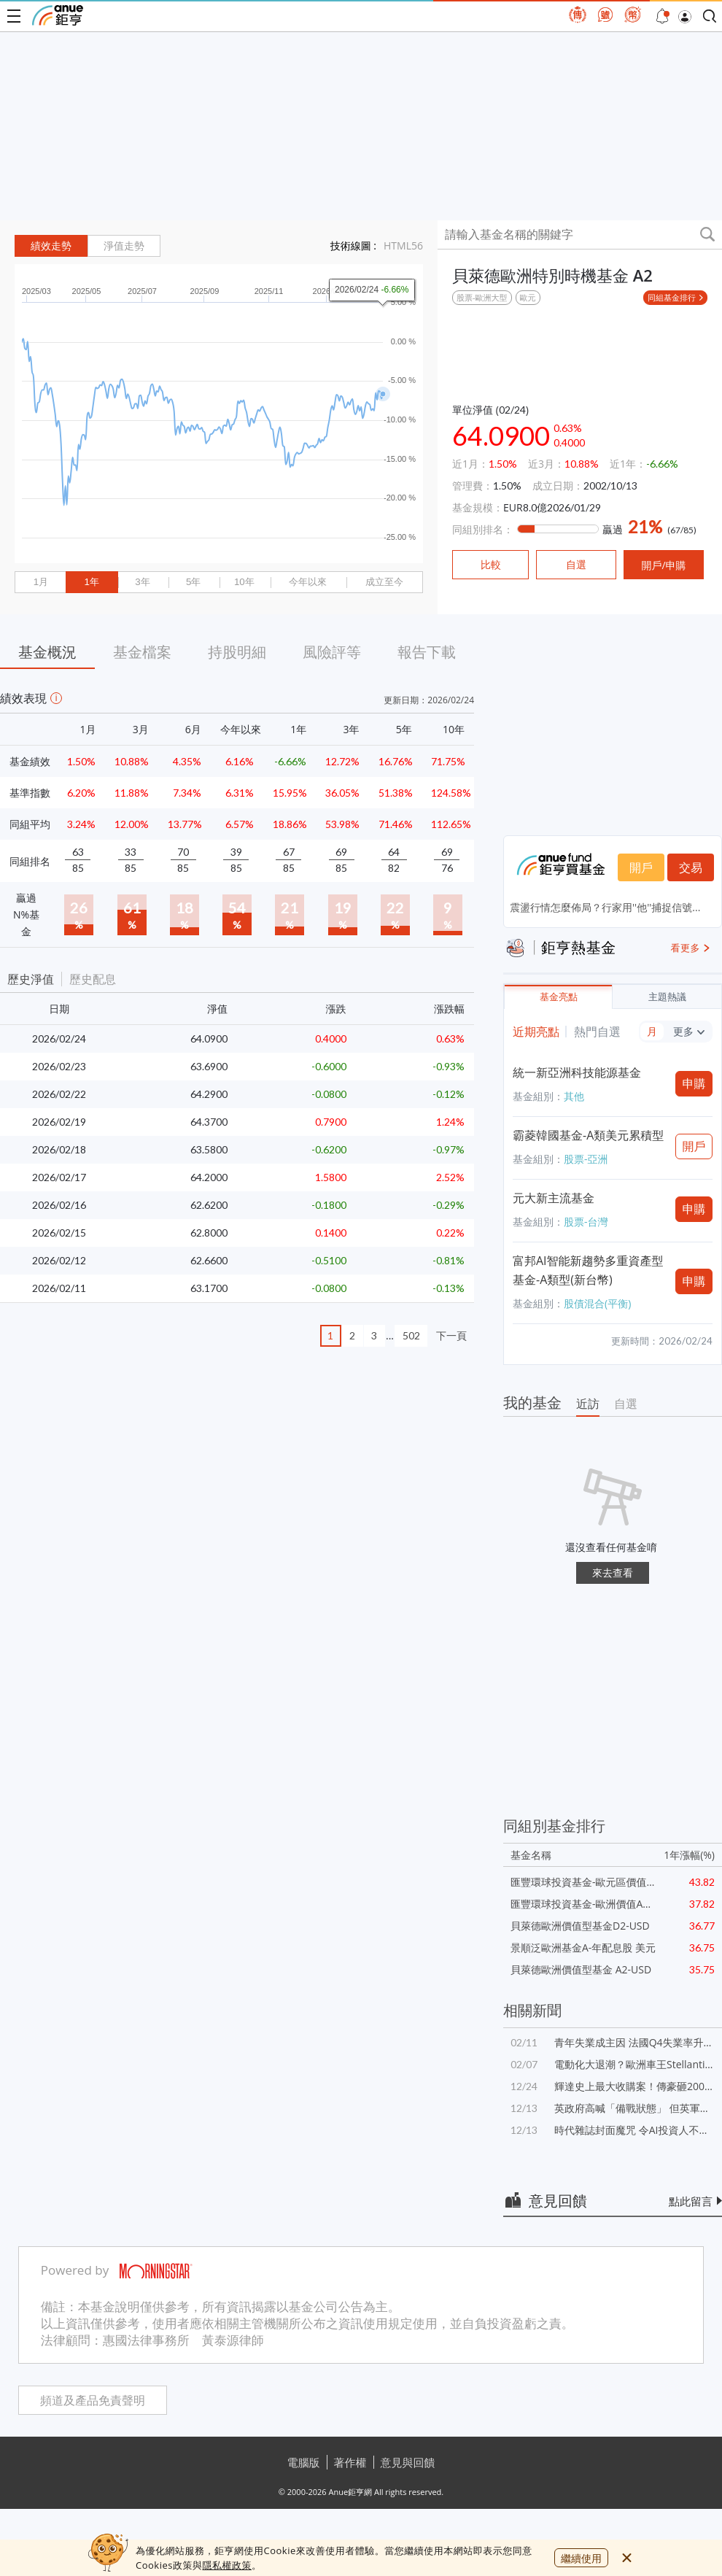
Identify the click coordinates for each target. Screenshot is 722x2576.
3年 (142, 581)
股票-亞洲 (586, 1159)
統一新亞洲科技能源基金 (577, 1072)
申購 (694, 1083)
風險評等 (332, 652)
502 (411, 1335)
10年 (244, 581)
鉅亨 (57, 15)
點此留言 (691, 2201)
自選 (625, 1404)
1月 (41, 581)
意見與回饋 (408, 2462)
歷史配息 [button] (92, 979)
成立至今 (384, 581)
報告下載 (426, 652)
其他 (574, 1096)
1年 (91, 581)
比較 (491, 564)
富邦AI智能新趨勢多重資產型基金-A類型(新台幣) (588, 1270)
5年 (193, 581)
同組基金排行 (672, 297)
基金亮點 (559, 996)
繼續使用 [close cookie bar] (581, 2558)
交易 (690, 867)
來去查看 (612, 1572)
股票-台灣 (586, 1222)
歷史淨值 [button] (30, 979)
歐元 (528, 297)
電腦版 (303, 2462)
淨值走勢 (124, 246)
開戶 (641, 867)
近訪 (587, 1404)
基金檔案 (142, 652)
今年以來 (308, 581)
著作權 (350, 2462)
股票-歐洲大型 (482, 297)
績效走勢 (51, 246)
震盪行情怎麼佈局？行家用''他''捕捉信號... (605, 907)
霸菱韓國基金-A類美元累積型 (588, 1135)
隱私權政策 (227, 2565)
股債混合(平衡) (597, 1303)
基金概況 (47, 652)
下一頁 (451, 1335)
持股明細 (237, 652)
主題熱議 (667, 996)
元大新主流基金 (553, 1198)
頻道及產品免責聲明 (92, 2400)
